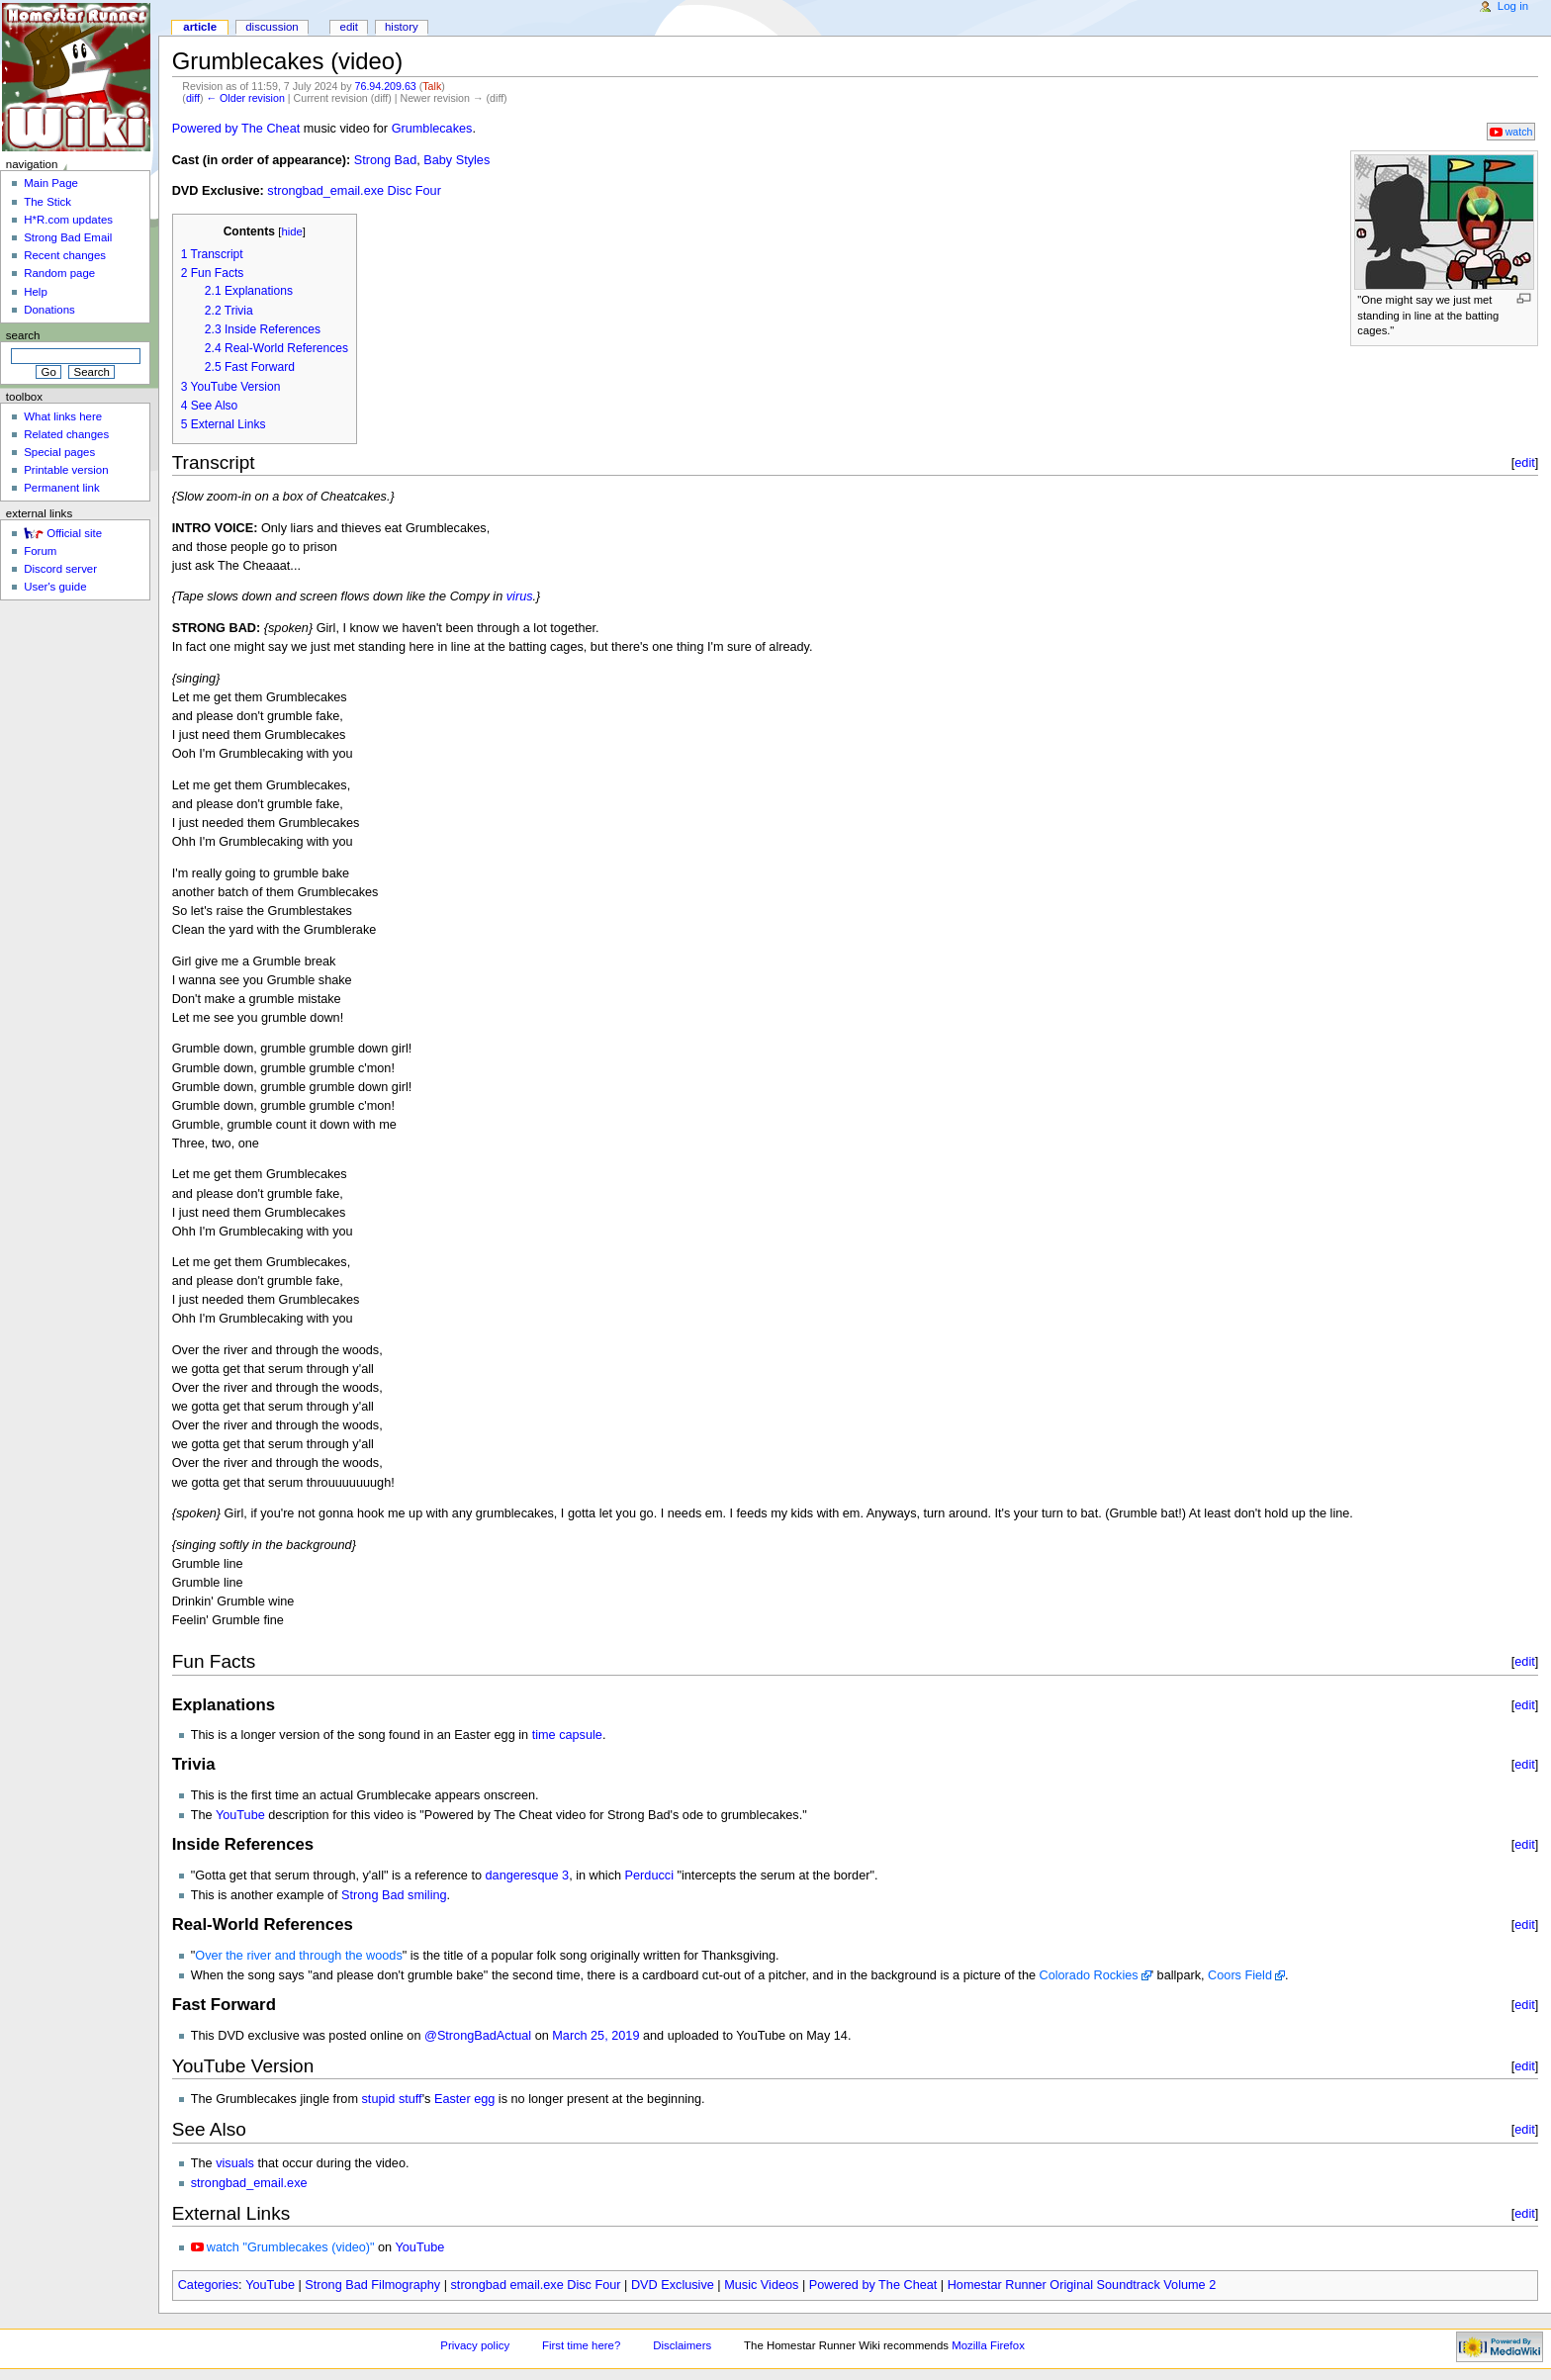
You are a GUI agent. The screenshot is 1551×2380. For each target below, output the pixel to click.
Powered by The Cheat (236, 129)
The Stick (47, 202)
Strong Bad (385, 160)
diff (193, 98)
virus (519, 596)
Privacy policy (474, 2345)
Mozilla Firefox (988, 2345)
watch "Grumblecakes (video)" (291, 2247)
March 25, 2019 (595, 2036)
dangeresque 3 (528, 1875)
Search (23, 335)
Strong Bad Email (68, 237)
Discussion (271, 27)
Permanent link (61, 488)
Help (35, 292)
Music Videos (761, 2285)
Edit (349, 27)
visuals (235, 2163)
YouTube (240, 1815)
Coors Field (1240, 1975)
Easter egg (464, 2099)
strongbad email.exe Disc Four (536, 2285)
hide (291, 231)
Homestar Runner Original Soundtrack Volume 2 (1082, 2285)
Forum (40, 551)
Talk (431, 86)
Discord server (60, 569)
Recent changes (65, 255)
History (401, 27)
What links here (63, 416)
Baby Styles (456, 160)
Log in (1513, 6)
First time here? (581, 2345)
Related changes (66, 434)
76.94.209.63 (385, 86)
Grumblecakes (432, 129)
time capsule (567, 1735)
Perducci (649, 1875)
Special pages (59, 452)
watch (1519, 131)
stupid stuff (392, 2099)
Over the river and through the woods (298, 1956)
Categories (208, 2285)
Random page (59, 273)
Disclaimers (682, 2345)
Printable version (66, 470)
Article (200, 27)
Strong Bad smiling (394, 1895)
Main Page (51, 183)
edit (1524, 462)
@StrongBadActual (477, 2036)
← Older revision (245, 98)
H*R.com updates (68, 220)
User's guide (55, 587)
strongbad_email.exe (249, 2183)
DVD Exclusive (672, 2285)
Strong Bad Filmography (372, 2285)
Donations (49, 310)
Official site (74, 533)
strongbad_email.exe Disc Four (354, 191)
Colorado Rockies (1089, 1975)
